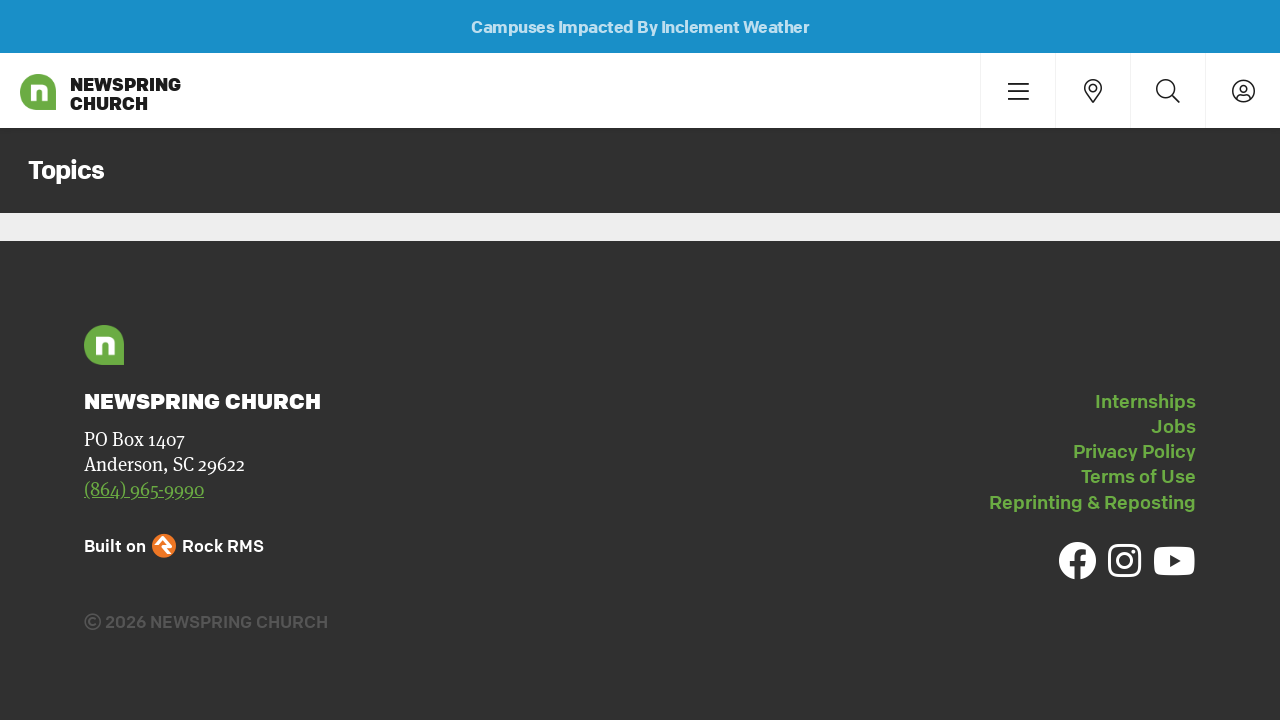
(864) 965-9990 (144, 489)
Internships (1145, 401)
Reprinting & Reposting (1092, 502)
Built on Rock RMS (174, 545)
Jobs (1173, 426)
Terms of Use (1138, 476)
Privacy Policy (1134, 451)
